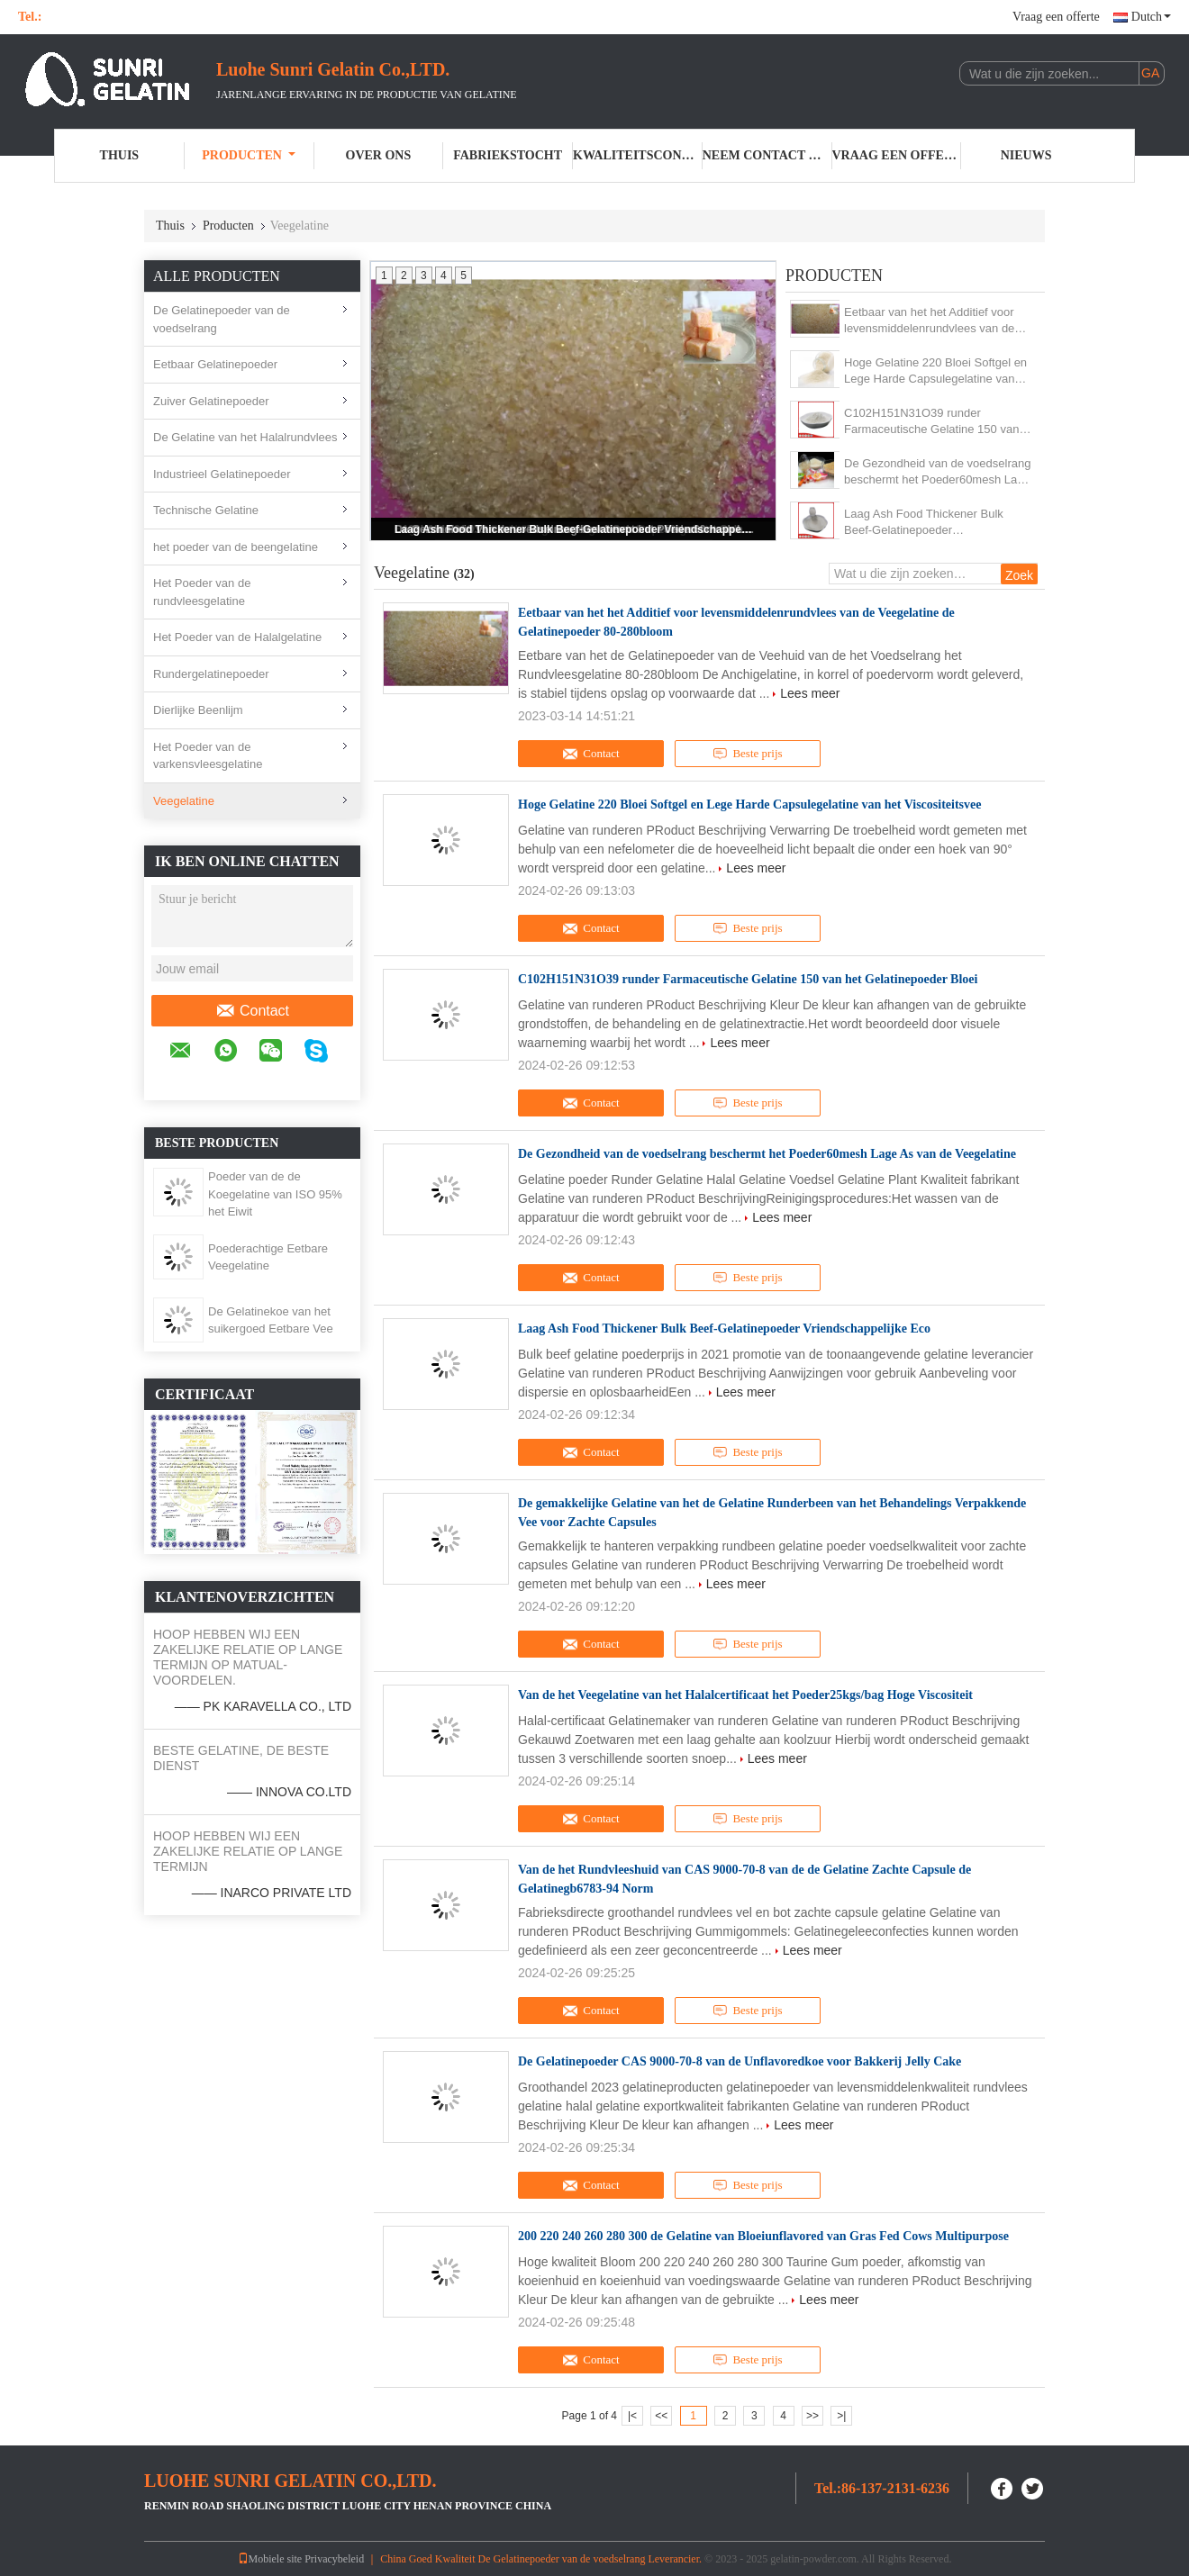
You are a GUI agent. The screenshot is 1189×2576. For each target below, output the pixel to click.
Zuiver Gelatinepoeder (211, 401)
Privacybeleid (334, 2559)
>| (841, 2415)
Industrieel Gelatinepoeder (222, 474)
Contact (252, 1011)
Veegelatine (183, 801)
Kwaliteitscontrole (638, 155)
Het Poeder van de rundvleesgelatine (201, 592)
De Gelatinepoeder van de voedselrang (221, 319)
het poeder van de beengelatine (235, 547)
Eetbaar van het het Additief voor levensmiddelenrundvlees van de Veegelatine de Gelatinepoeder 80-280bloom (934, 321)
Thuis (120, 155)
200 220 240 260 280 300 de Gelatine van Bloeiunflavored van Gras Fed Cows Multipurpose (763, 2236)
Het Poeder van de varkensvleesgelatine (207, 756)
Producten (248, 155)
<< (661, 2415)
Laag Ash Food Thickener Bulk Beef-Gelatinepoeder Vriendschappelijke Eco (575, 529)
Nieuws (1026, 155)
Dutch (1151, 16)
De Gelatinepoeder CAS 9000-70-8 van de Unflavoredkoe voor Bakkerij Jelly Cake (739, 2061)
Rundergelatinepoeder (211, 674)
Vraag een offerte (1056, 16)
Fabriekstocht (507, 155)
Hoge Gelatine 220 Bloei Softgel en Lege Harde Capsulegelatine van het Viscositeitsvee (935, 371)
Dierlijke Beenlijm (198, 710)
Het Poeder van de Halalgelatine (237, 637)
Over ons (379, 155)
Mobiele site (270, 2559)
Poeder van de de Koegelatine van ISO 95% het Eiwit (275, 1194)
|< (632, 2415)
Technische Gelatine (206, 510)
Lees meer (810, 693)
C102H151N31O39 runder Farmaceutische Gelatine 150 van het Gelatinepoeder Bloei (931, 422)
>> (812, 2415)
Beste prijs (747, 753)
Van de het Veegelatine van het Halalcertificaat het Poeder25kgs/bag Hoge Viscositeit (745, 1695)
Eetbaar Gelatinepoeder (215, 364)
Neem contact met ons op (767, 155)
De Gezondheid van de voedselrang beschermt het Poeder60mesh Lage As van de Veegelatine (937, 472)
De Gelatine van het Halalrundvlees (245, 437)
